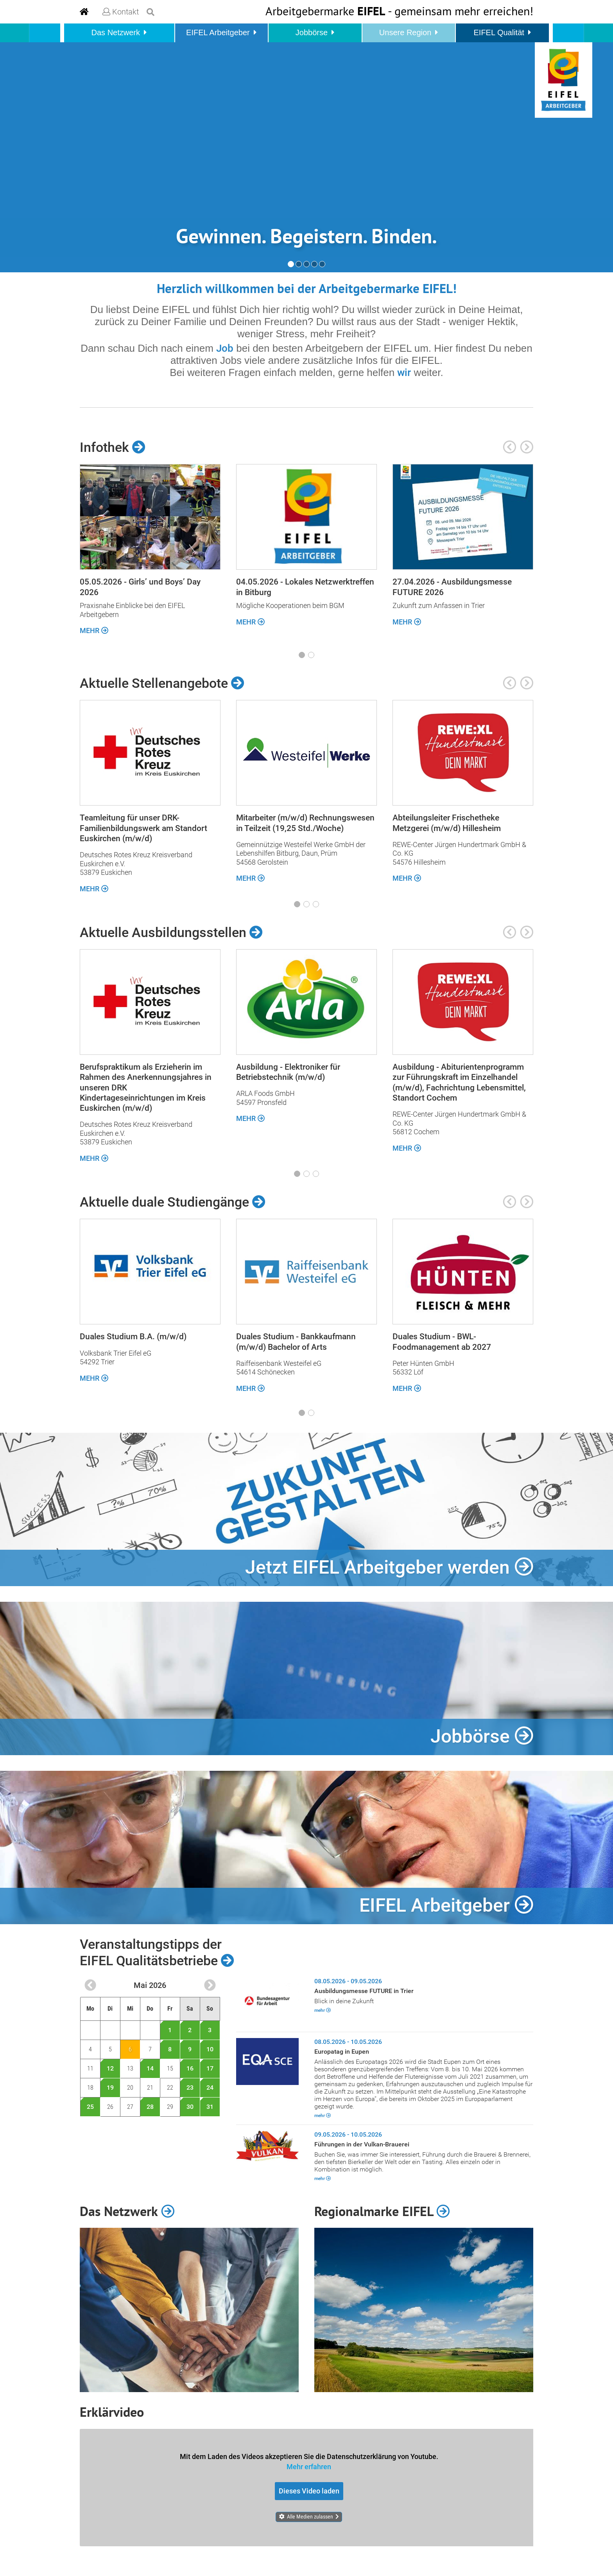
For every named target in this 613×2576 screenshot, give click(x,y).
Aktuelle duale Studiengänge (172, 1202)
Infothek (112, 447)
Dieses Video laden (309, 2490)
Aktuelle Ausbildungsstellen (171, 932)
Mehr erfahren (309, 2466)
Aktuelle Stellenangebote (162, 683)
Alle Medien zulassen (310, 2516)
